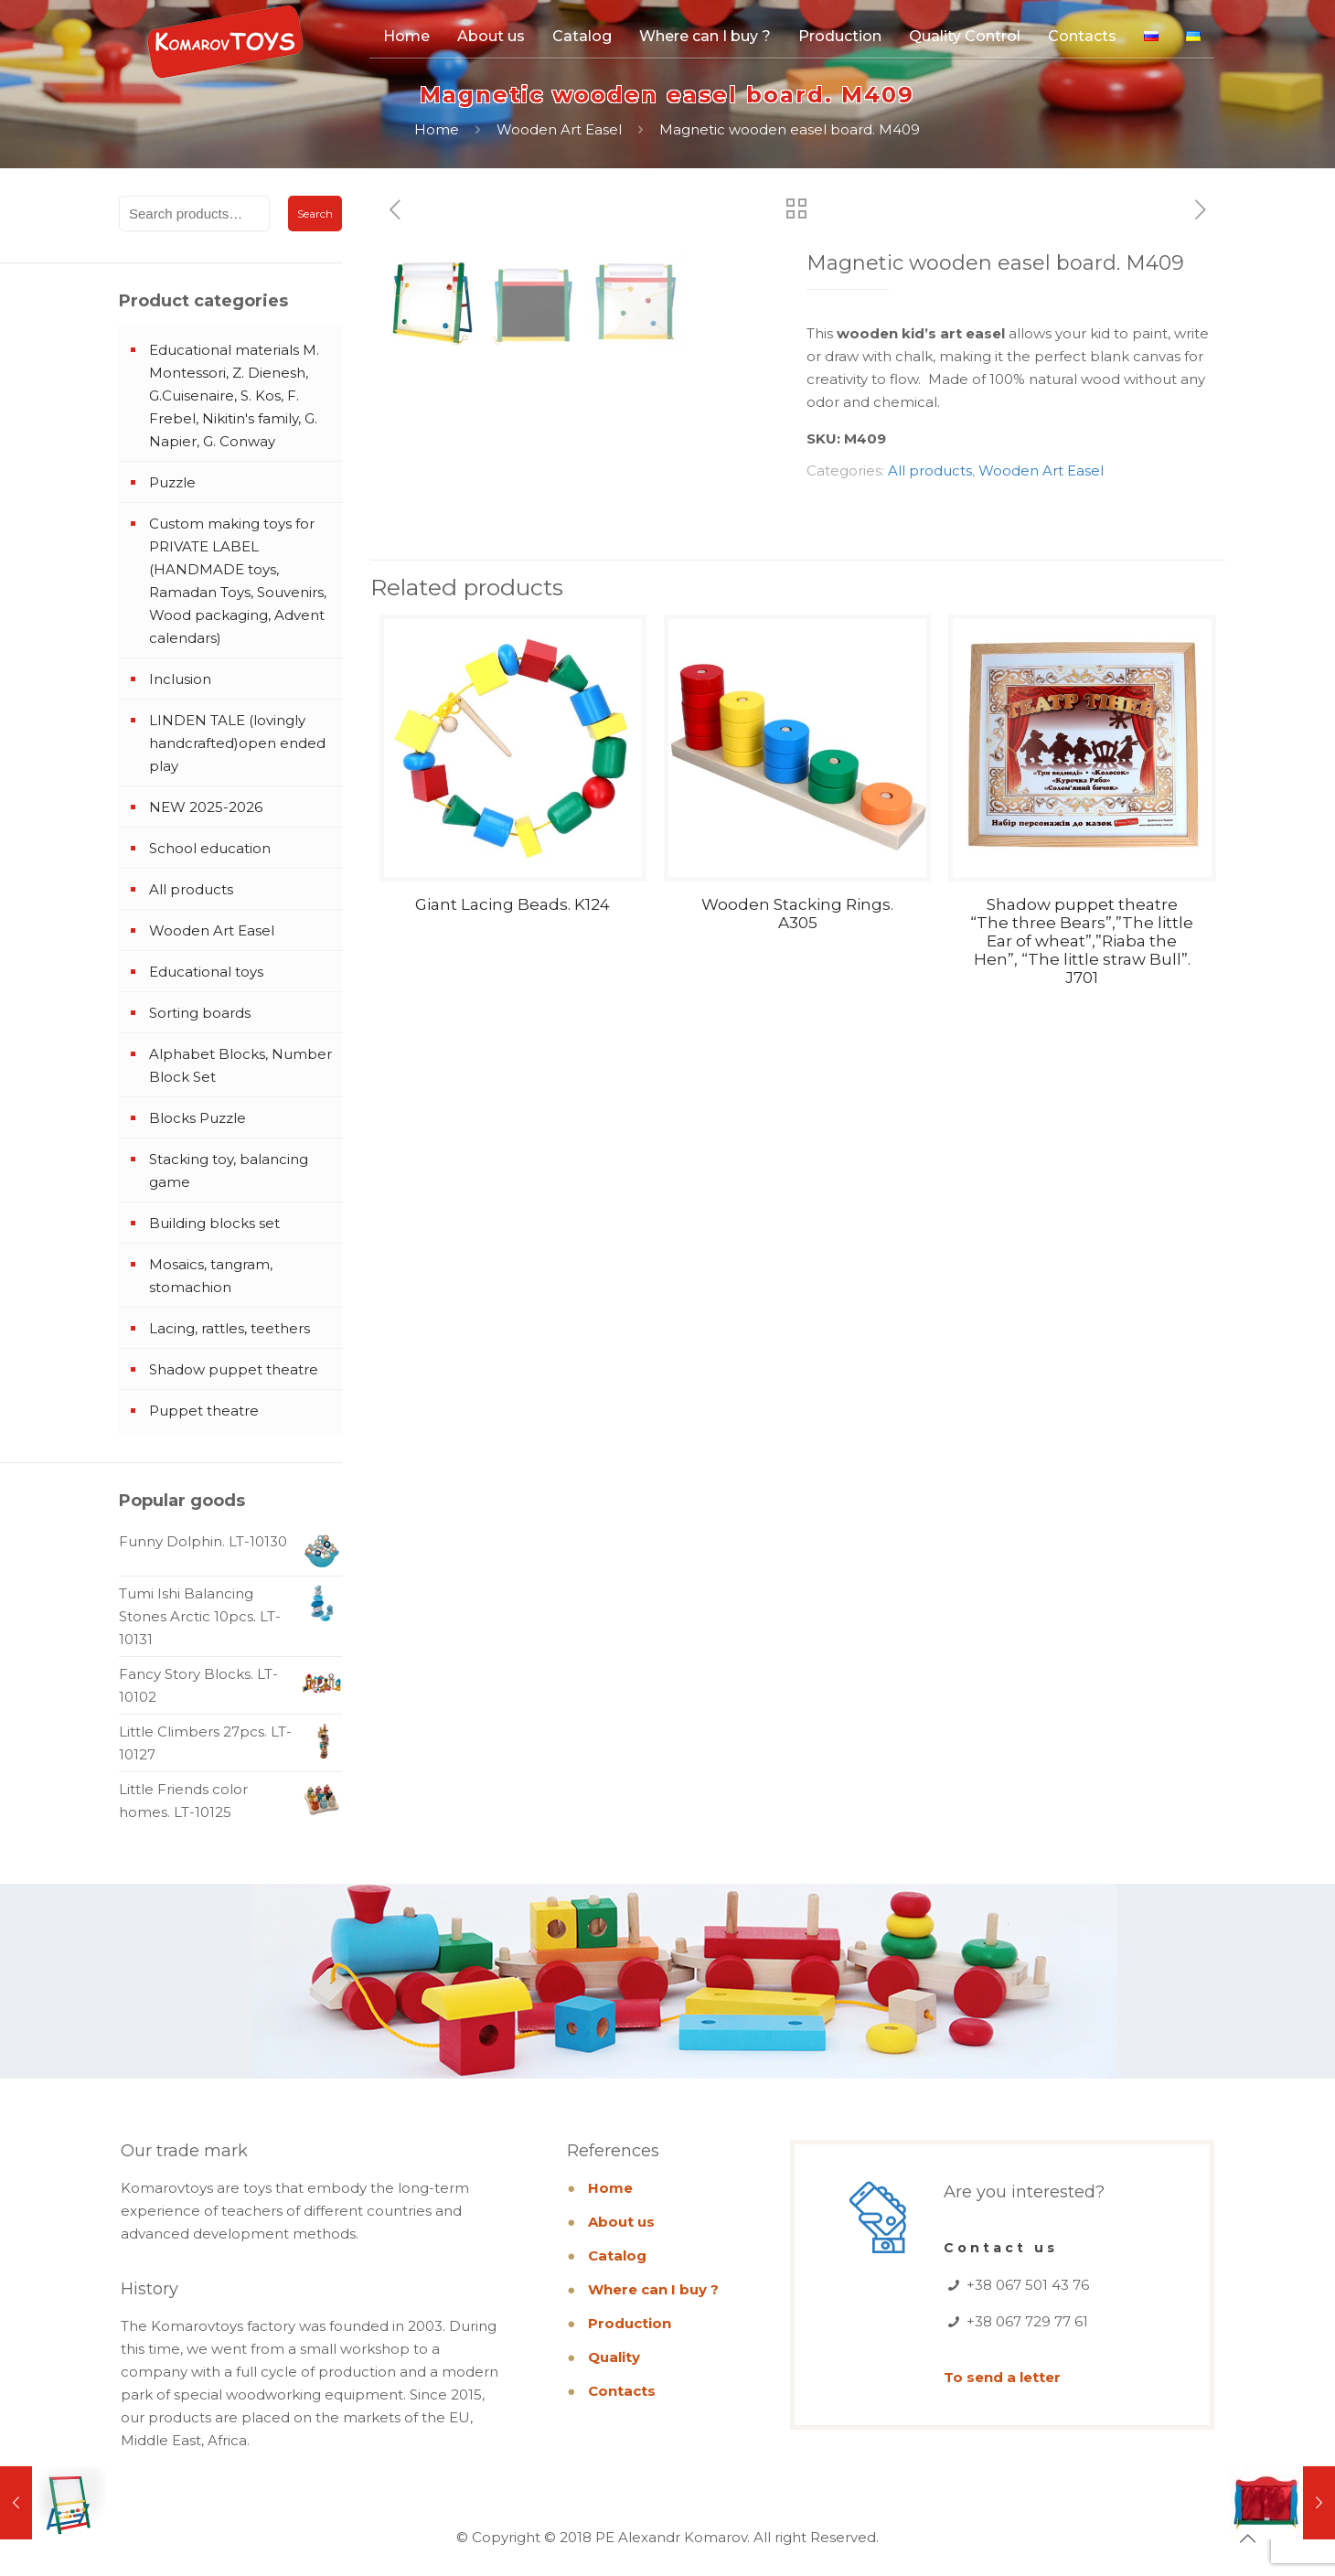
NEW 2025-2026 (205, 807)
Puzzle (172, 482)
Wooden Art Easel (559, 129)
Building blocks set (214, 1223)
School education (210, 848)
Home (436, 129)
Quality (614, 2357)
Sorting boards (200, 1012)
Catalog (617, 2255)
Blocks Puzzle (197, 1118)
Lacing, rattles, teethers (229, 1328)
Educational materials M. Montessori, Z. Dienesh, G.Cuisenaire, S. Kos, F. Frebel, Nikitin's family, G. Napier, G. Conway (234, 395)
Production (629, 2323)
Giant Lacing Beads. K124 (512, 1172)
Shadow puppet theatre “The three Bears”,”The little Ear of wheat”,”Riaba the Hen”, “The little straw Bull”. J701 (1081, 1209)
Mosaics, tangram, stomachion (210, 1276)
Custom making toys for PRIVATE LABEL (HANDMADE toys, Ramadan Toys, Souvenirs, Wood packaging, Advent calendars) (237, 581)
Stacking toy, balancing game (228, 1170)
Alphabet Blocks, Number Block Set (240, 1065)
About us (621, 2221)
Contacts (622, 2391)
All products (930, 470)
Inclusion (180, 679)
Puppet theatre (204, 1410)
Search (315, 213)
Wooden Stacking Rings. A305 (797, 1181)
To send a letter (1002, 2377)
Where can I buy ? (653, 2289)
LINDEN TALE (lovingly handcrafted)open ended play (237, 743)
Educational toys (206, 971)
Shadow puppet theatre (233, 1369)
